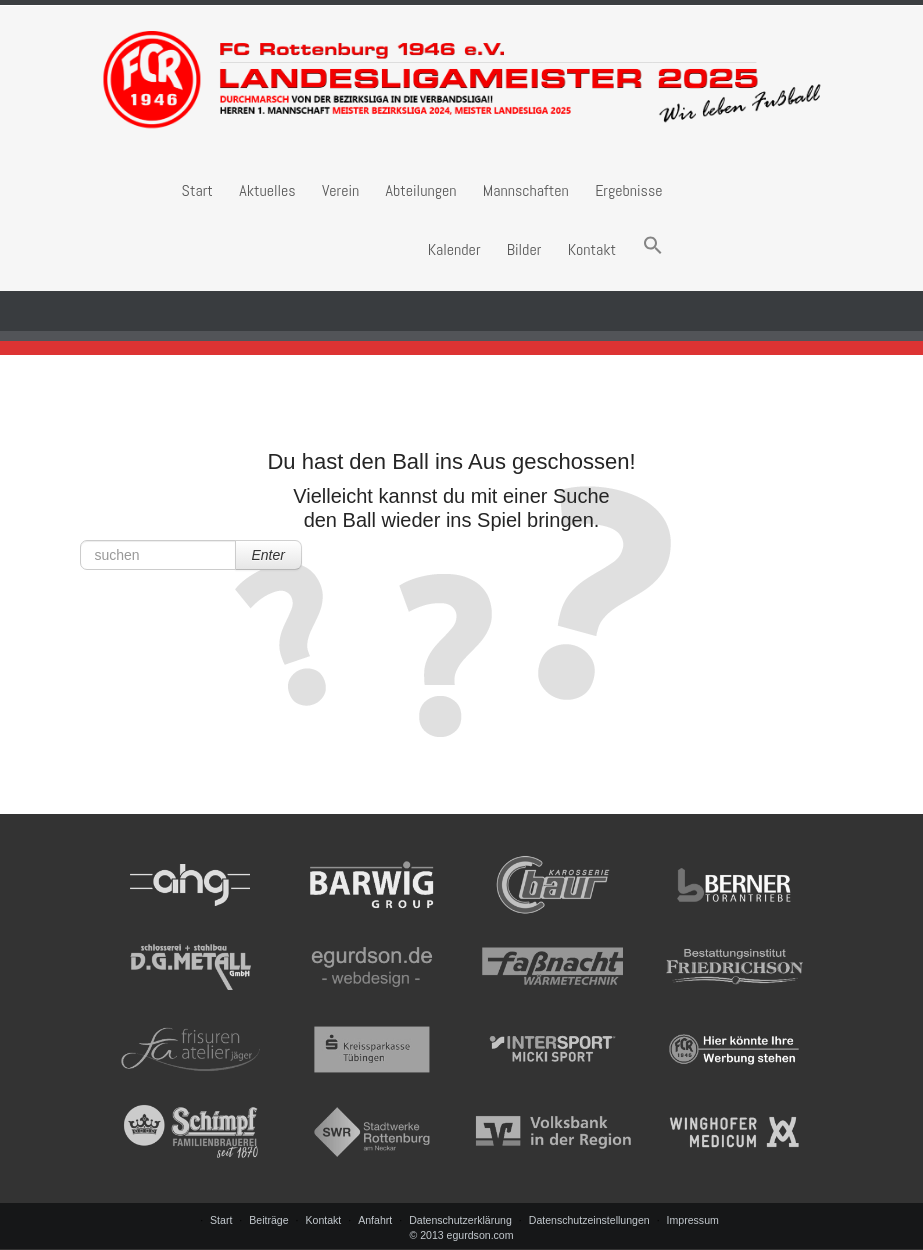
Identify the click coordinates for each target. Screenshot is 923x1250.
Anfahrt (375, 1220)
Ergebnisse (628, 190)
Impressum (693, 1220)
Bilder (524, 249)
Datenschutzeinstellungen (589, 1220)
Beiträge (268, 1220)
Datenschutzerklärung (460, 1220)
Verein (340, 190)
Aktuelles (267, 190)
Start (197, 190)
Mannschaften (526, 190)
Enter (268, 555)
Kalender (454, 249)
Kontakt (592, 249)
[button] (653, 249)
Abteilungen (421, 190)
